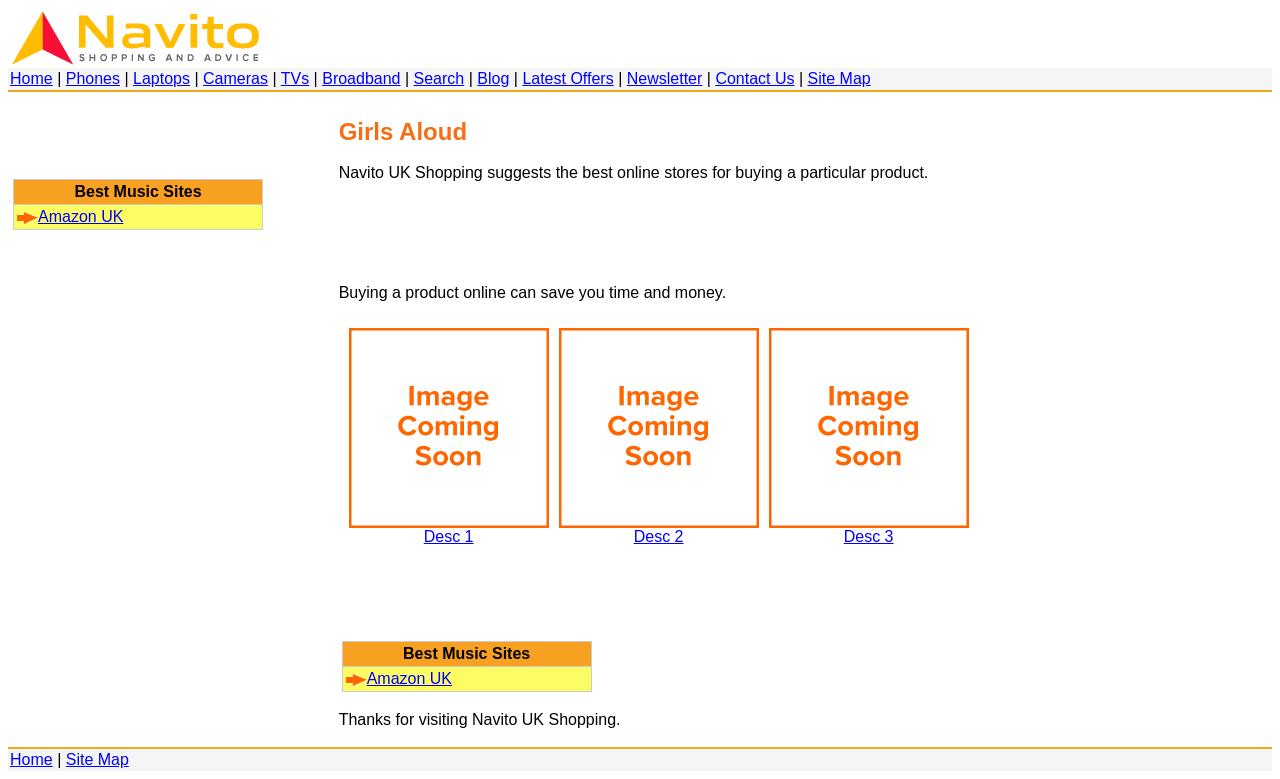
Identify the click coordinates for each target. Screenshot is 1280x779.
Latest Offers (567, 78)
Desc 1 (449, 529)
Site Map (839, 78)
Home (31, 78)
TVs (295, 78)
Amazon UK (70, 216)
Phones (93, 78)
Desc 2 (659, 529)
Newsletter (665, 78)
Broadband (361, 78)
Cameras (235, 78)
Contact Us (754, 78)
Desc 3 (869, 529)
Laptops (161, 78)
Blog (493, 78)
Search (439, 78)
